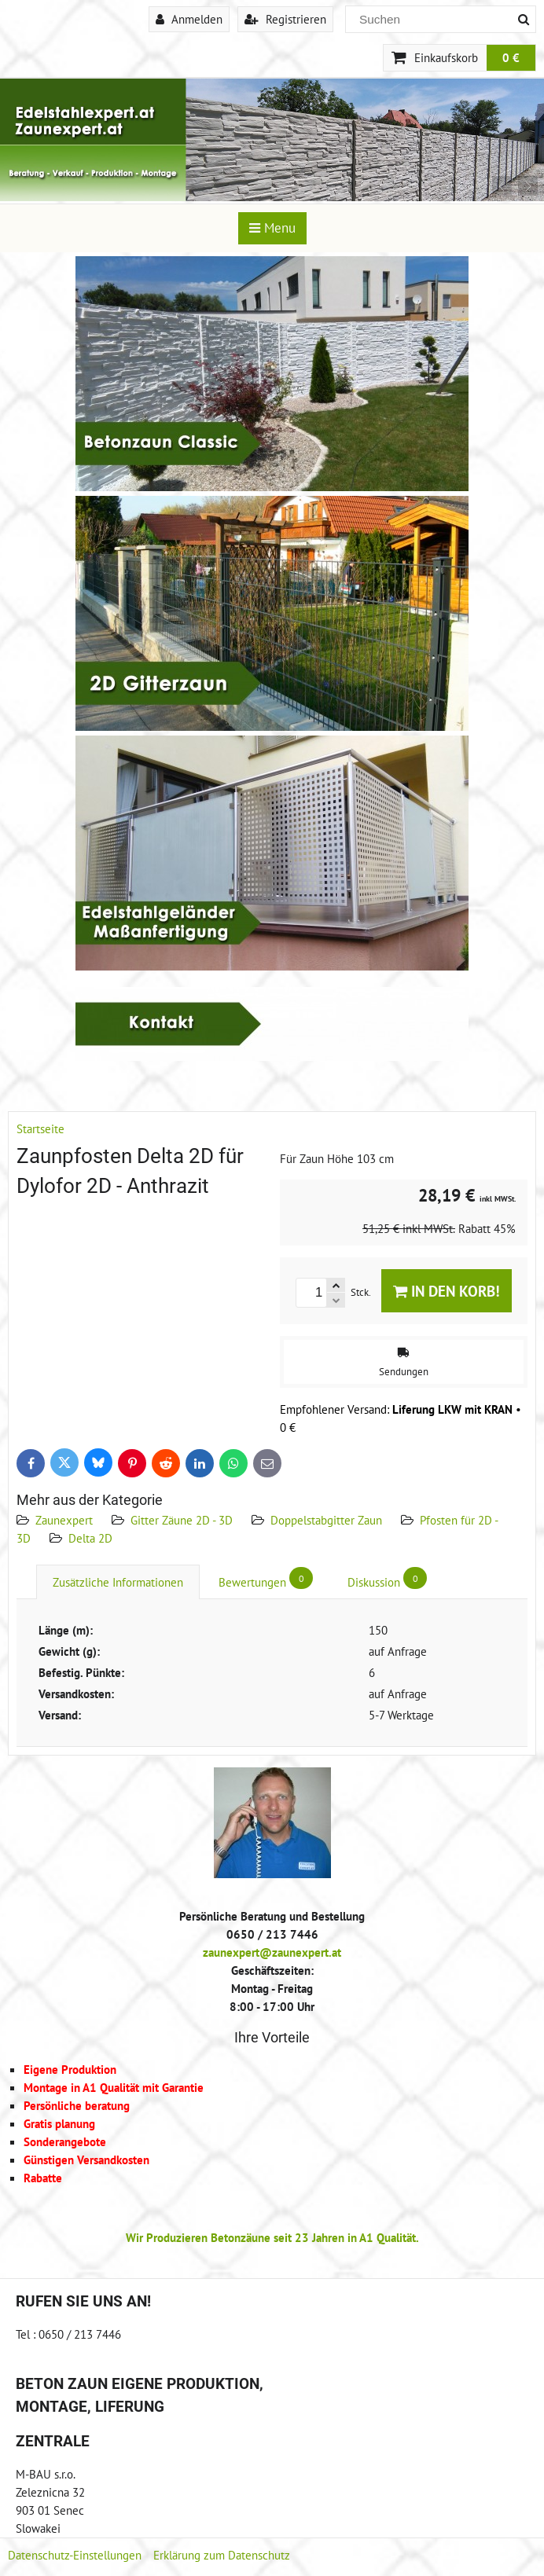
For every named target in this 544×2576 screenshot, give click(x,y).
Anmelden (189, 19)
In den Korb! (446, 1291)
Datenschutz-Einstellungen (75, 2555)
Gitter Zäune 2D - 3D (181, 1520)
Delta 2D (90, 1538)
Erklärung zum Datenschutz (221, 2555)
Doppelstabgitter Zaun (326, 1520)
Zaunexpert (64, 1520)
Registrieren (285, 19)
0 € (511, 57)
